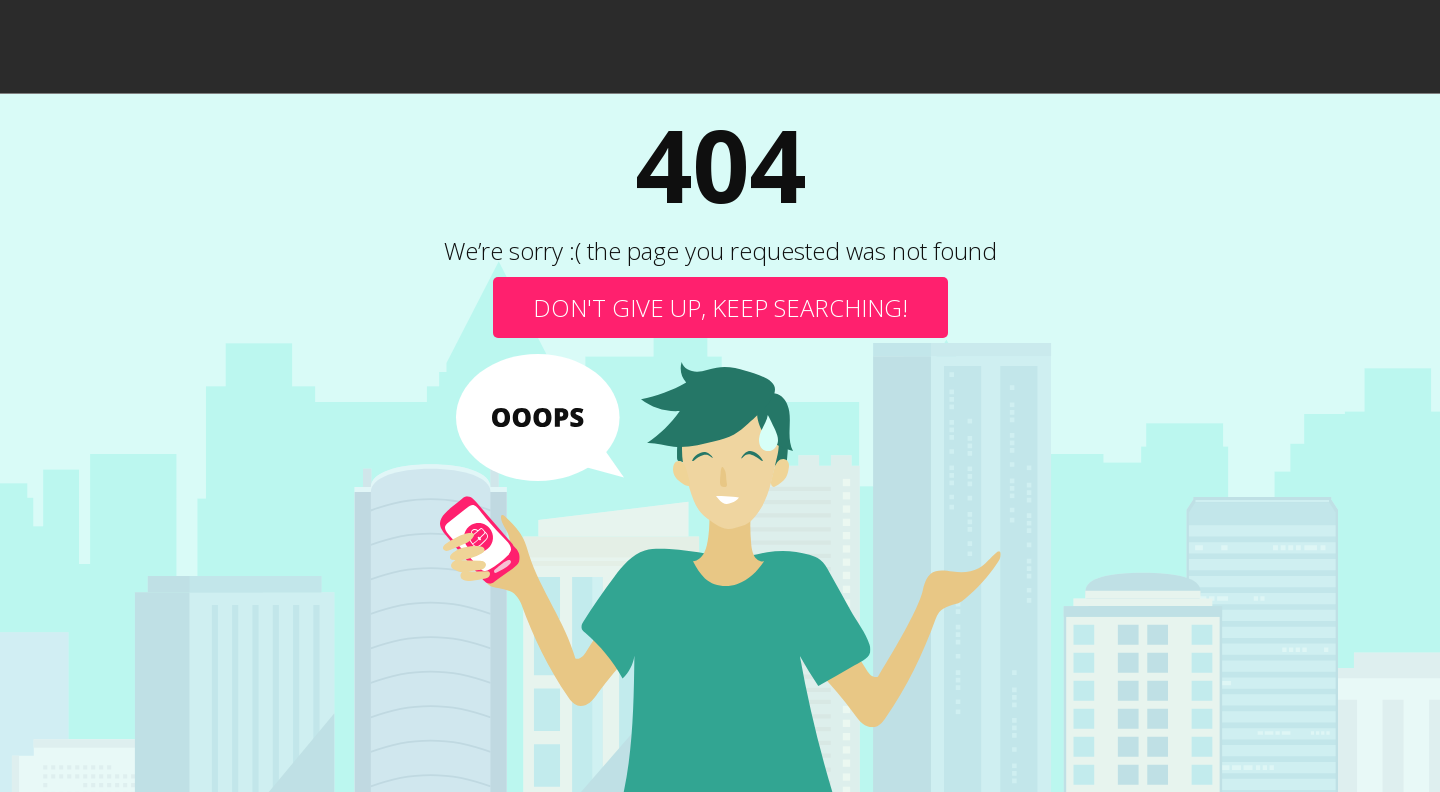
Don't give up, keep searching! (720, 307)
